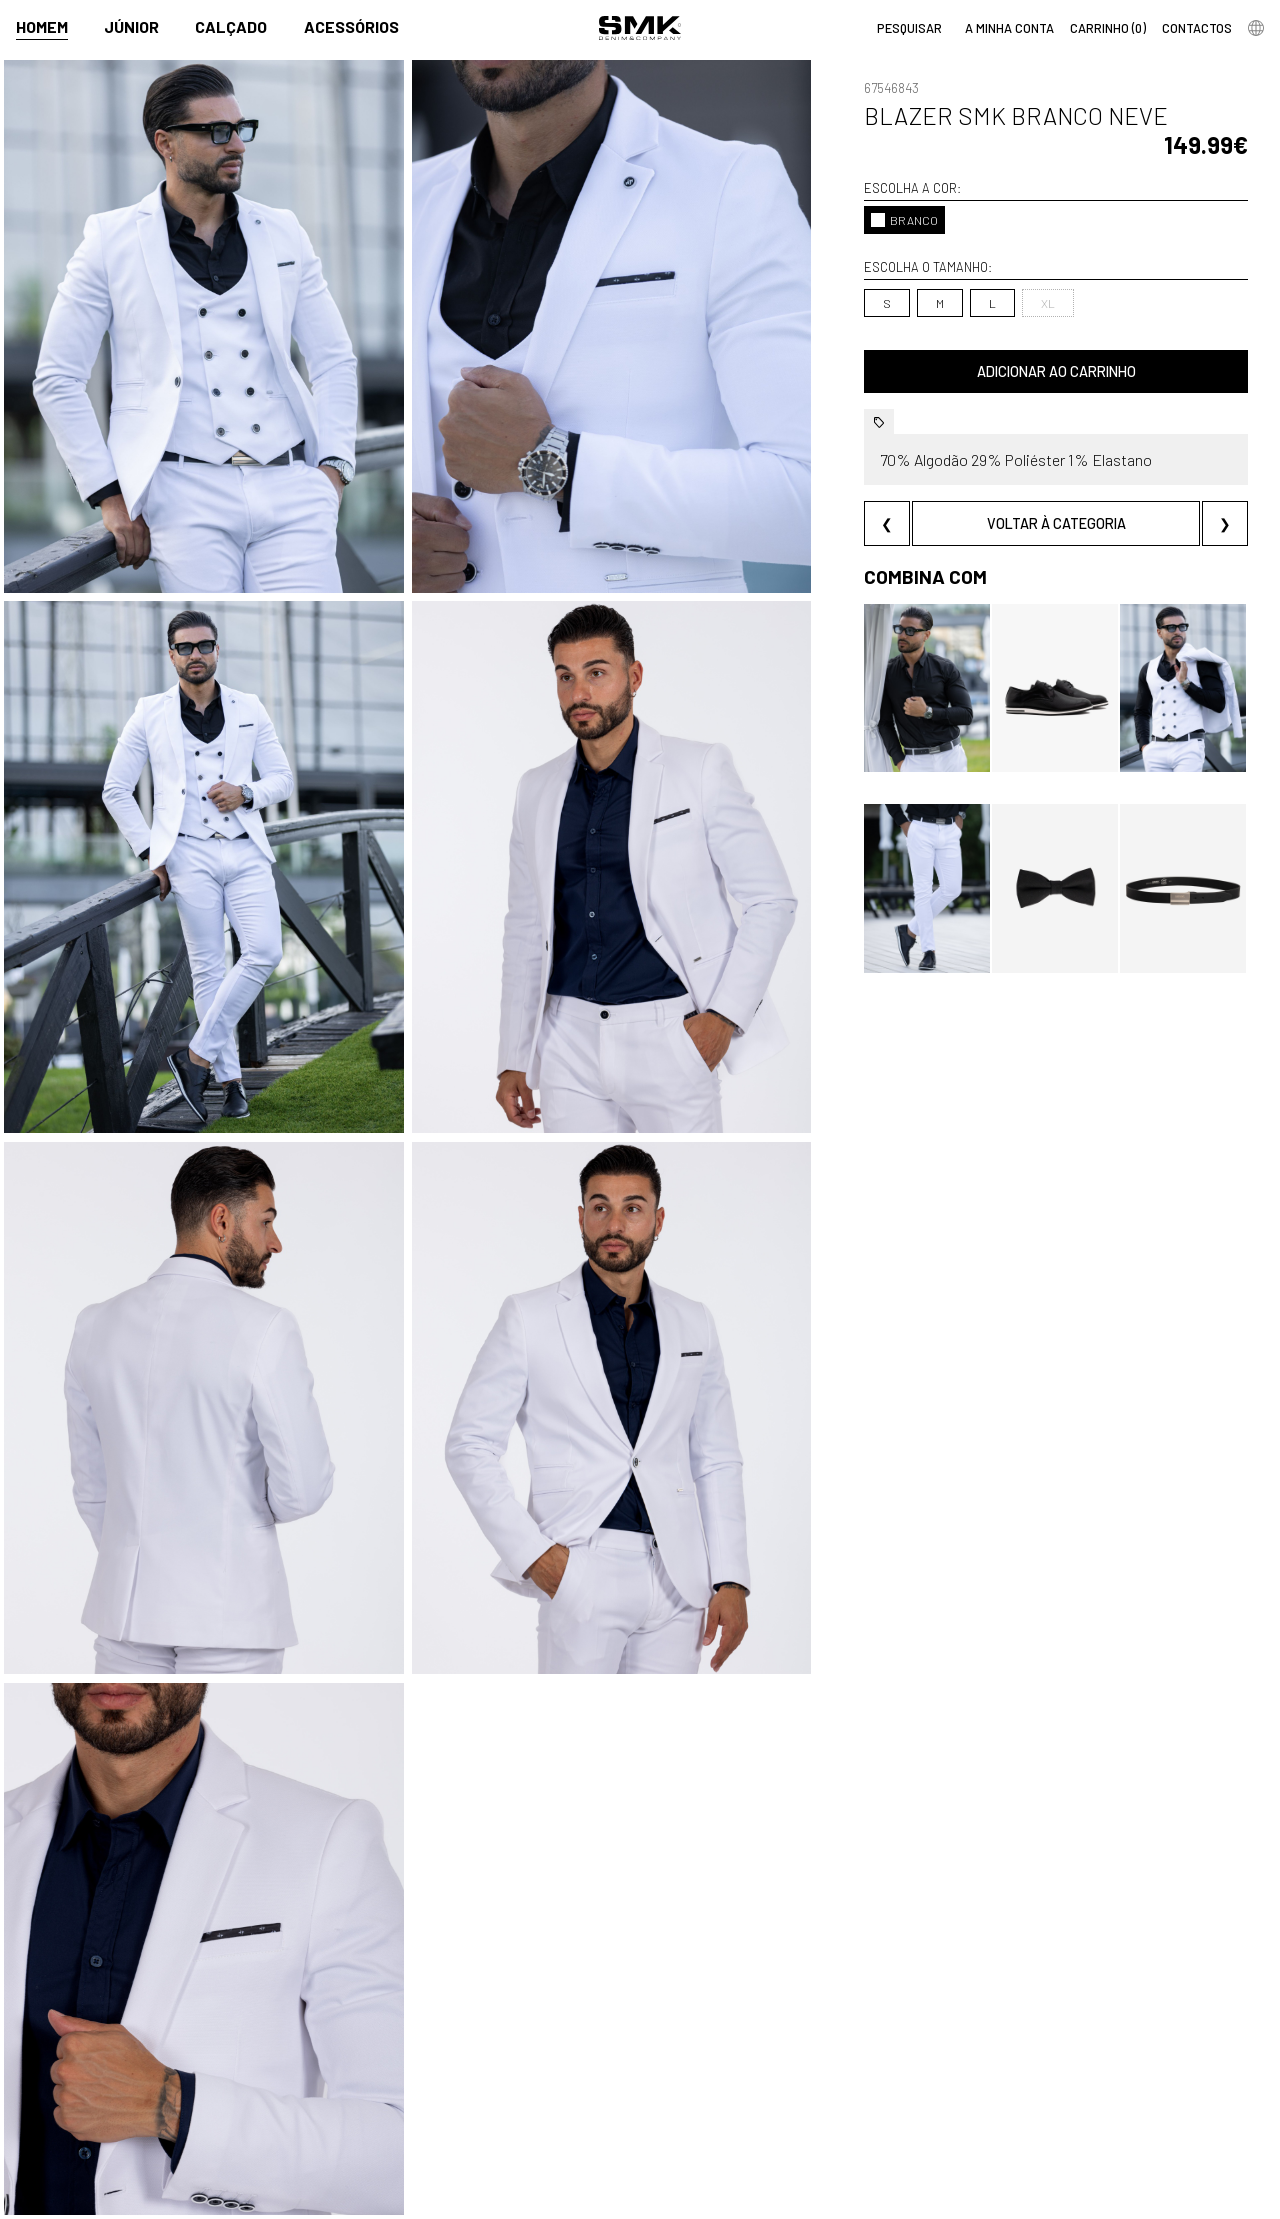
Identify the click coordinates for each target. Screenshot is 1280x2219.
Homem (42, 26)
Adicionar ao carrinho (1056, 371)
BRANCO (904, 220)
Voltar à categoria (1056, 523)
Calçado (231, 26)
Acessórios (351, 26)
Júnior (131, 26)
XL (1048, 303)
